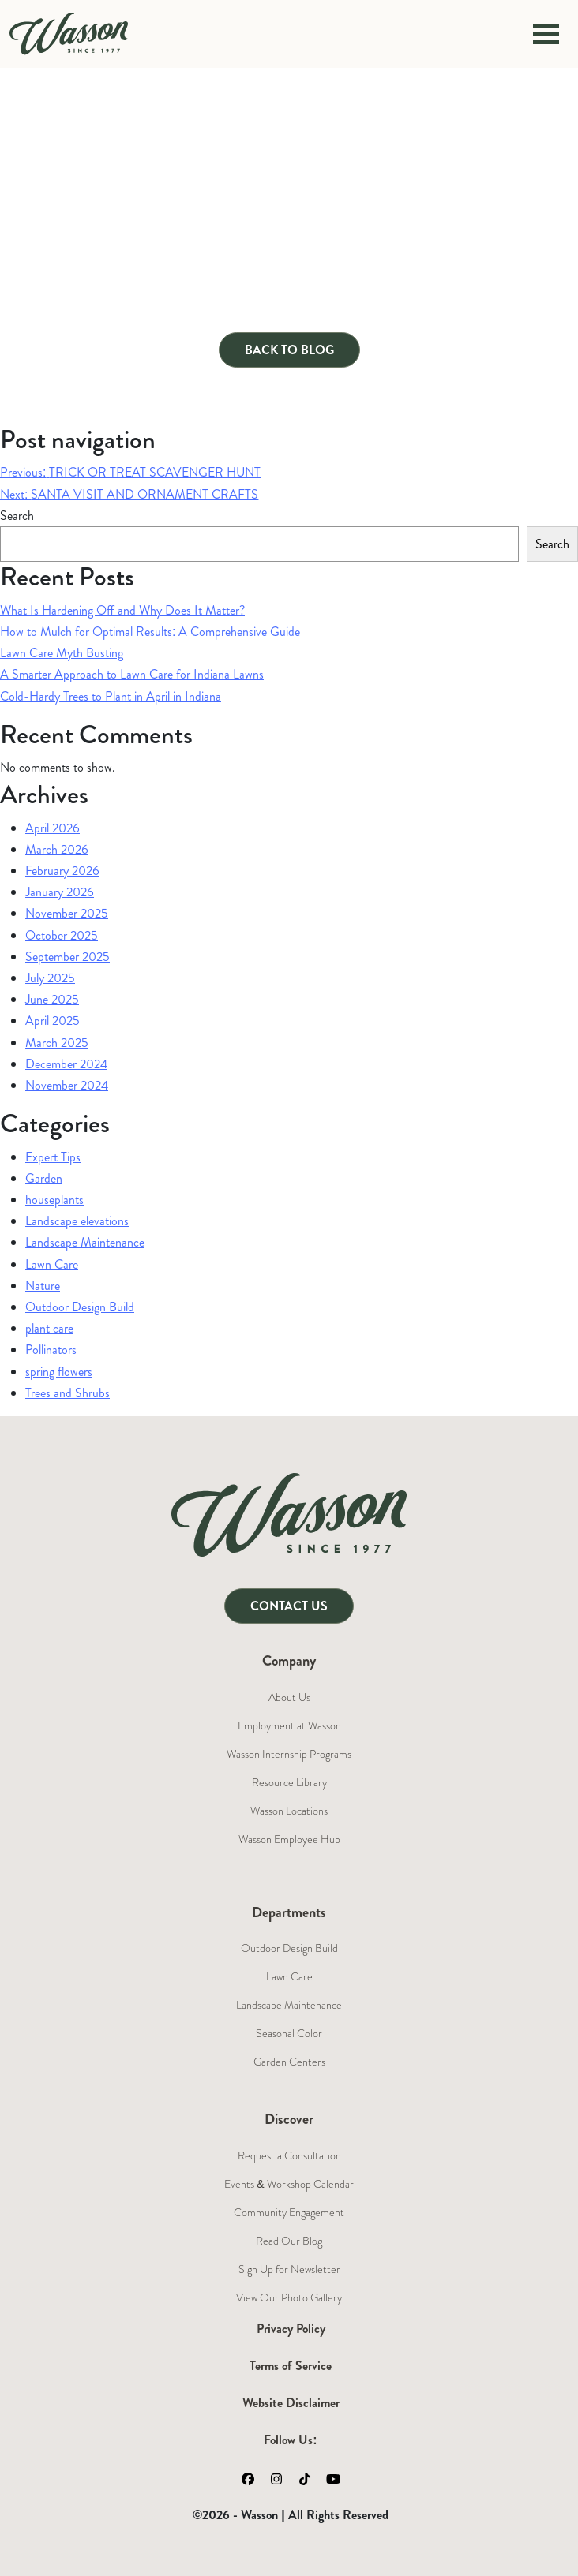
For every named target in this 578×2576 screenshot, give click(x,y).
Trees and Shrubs (67, 1393)
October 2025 (61, 935)
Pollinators (51, 1349)
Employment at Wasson (289, 1725)
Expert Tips (53, 1157)
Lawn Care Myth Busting (61, 653)
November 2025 (66, 913)
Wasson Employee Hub (289, 1839)
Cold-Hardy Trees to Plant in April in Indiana (110, 696)
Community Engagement (289, 2212)
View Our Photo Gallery (289, 2297)
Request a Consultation (289, 2155)
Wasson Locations (289, 1811)
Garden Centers (289, 2061)
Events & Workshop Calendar (288, 2184)
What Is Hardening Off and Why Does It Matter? (122, 610)
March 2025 (56, 1043)
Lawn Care (51, 1264)
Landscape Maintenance (84, 1242)
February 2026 (62, 871)
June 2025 (52, 999)
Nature (42, 1286)
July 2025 (50, 978)
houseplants (54, 1200)
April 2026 (52, 828)
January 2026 (59, 892)
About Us (289, 1697)
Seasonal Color (289, 2033)
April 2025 (52, 1020)
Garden (43, 1178)
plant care (49, 1328)
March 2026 (56, 849)
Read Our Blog (289, 2241)
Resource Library (289, 1782)
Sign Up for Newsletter (289, 2269)
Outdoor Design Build (79, 1307)
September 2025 (67, 957)
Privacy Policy (291, 2329)
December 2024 (66, 1064)
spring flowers (58, 1372)
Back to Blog (289, 350)
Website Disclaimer (291, 2403)
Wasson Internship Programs (289, 1754)
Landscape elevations (77, 1221)
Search (17, 516)
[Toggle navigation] (546, 34)
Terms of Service (291, 2366)
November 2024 (66, 1085)
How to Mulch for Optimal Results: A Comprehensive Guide (150, 632)
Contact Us (289, 1606)
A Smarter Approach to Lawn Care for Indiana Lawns (132, 674)
